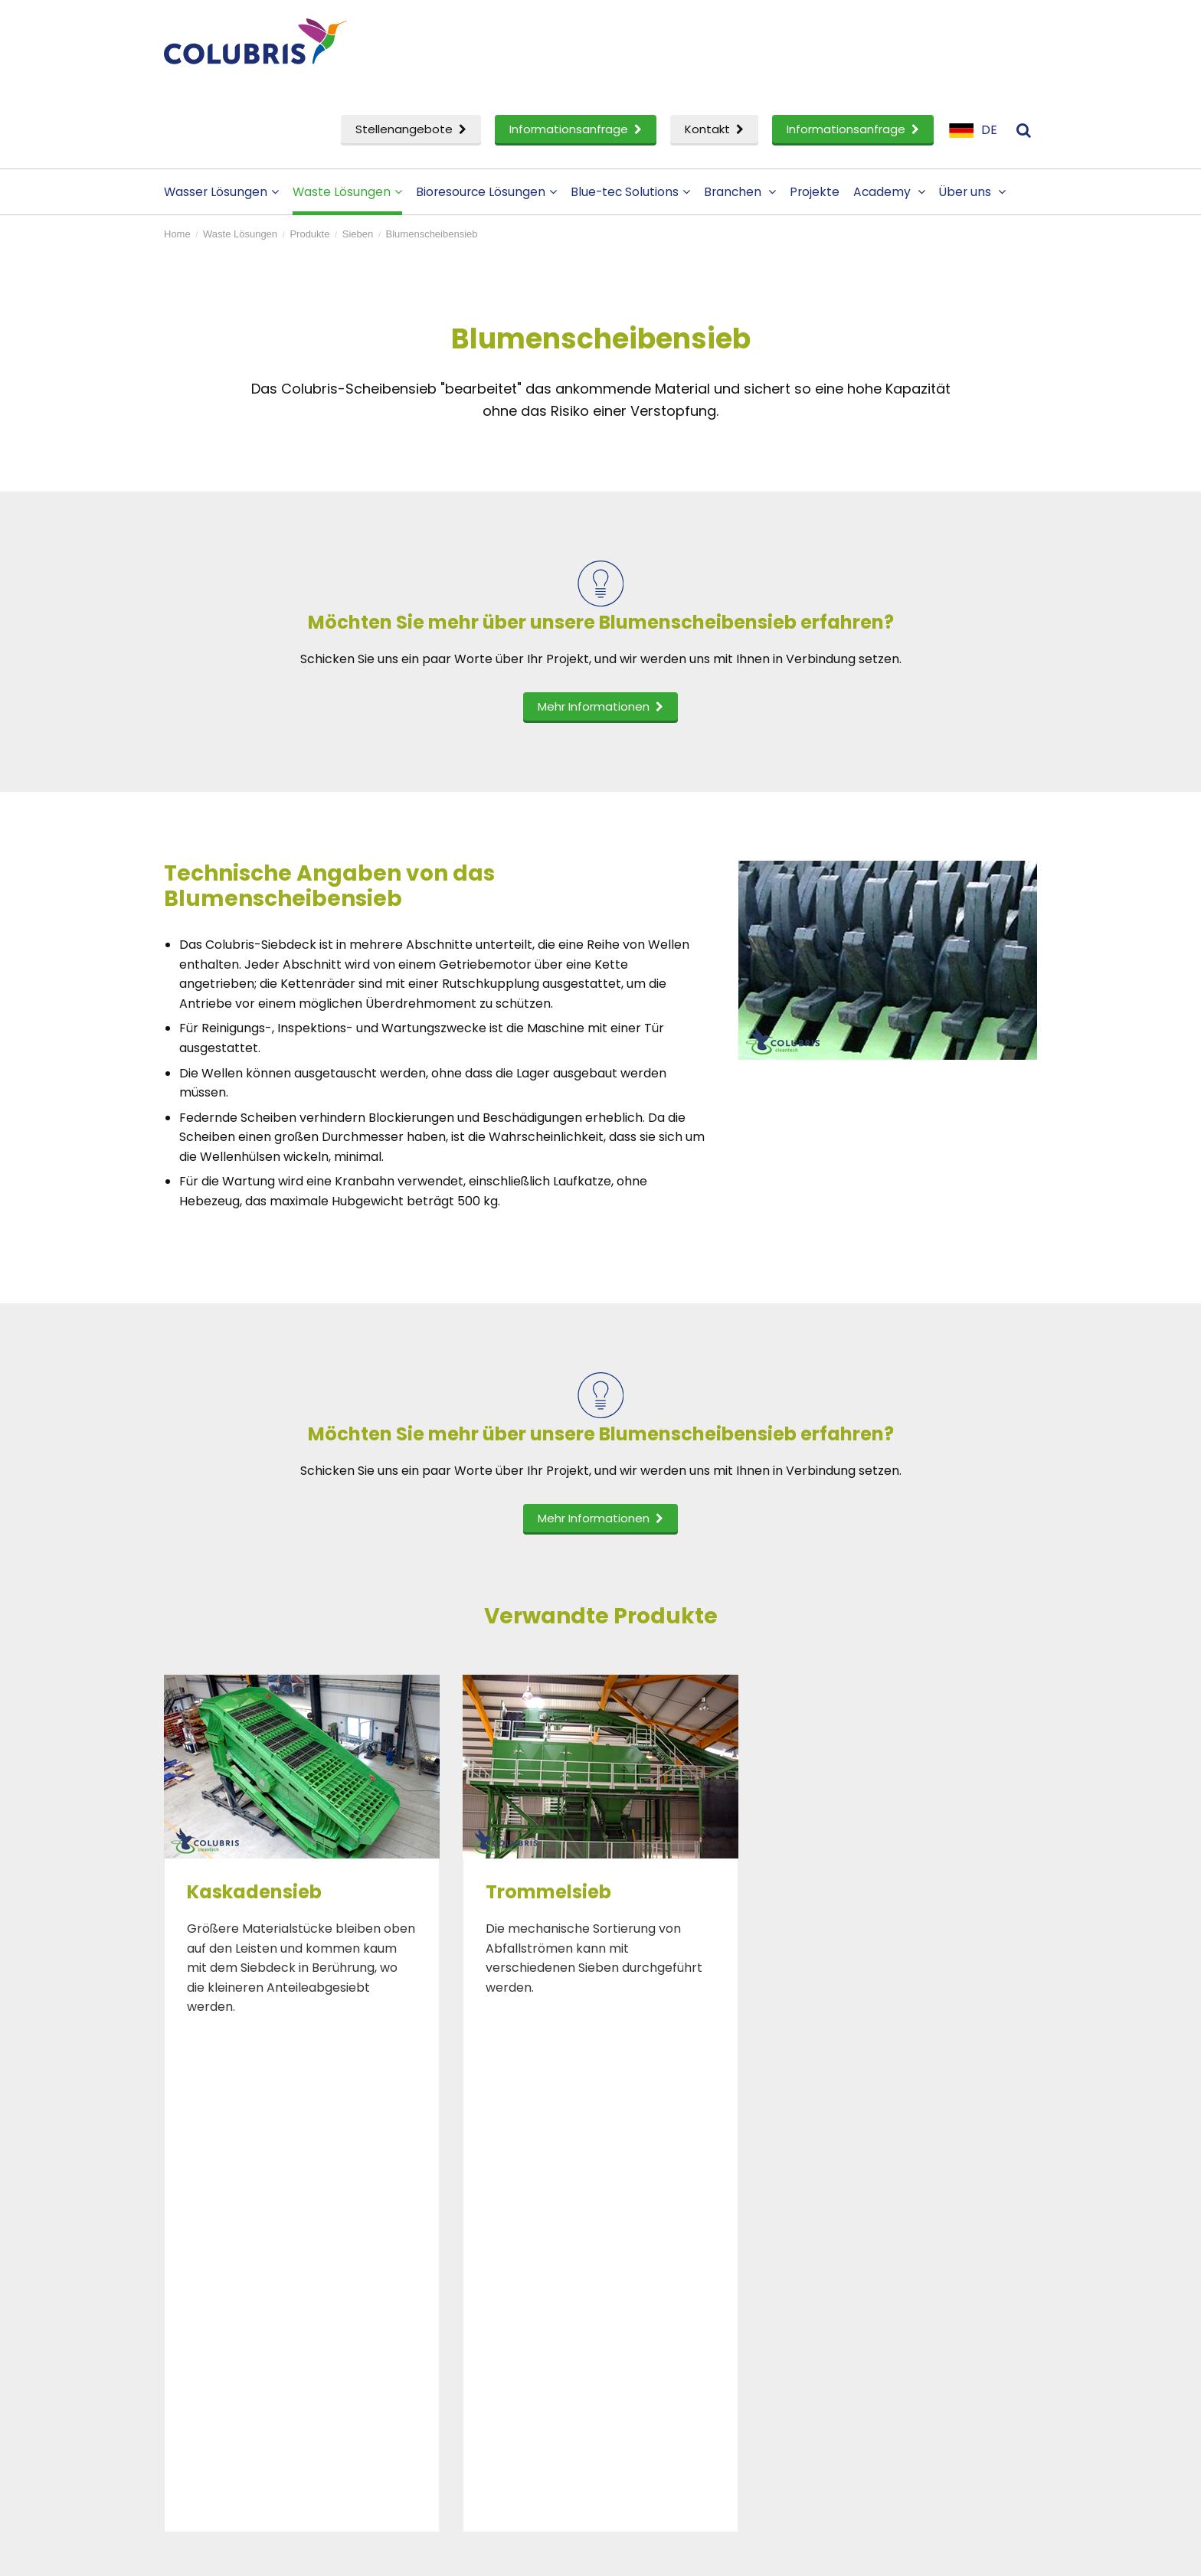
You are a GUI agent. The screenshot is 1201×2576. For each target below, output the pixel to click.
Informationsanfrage (575, 129)
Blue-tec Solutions (630, 192)
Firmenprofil (664, 2295)
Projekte (814, 192)
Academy (889, 192)
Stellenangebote (410, 129)
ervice (205, 2395)
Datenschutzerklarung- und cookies (456, 2554)
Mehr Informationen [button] (600, 706)
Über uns (972, 192)
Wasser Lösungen (221, 192)
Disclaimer (336, 2554)
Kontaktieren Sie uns (913, 2295)
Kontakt (714, 129)
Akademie (434, 2320)
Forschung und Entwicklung (261, 2370)
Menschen (658, 2320)
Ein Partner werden (685, 2345)
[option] (301, 1849)
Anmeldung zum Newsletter (935, 2345)
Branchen (740, 192)
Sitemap (572, 2554)
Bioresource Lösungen (486, 192)
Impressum (886, 2320)
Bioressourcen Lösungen (252, 2345)
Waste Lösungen (347, 192)
